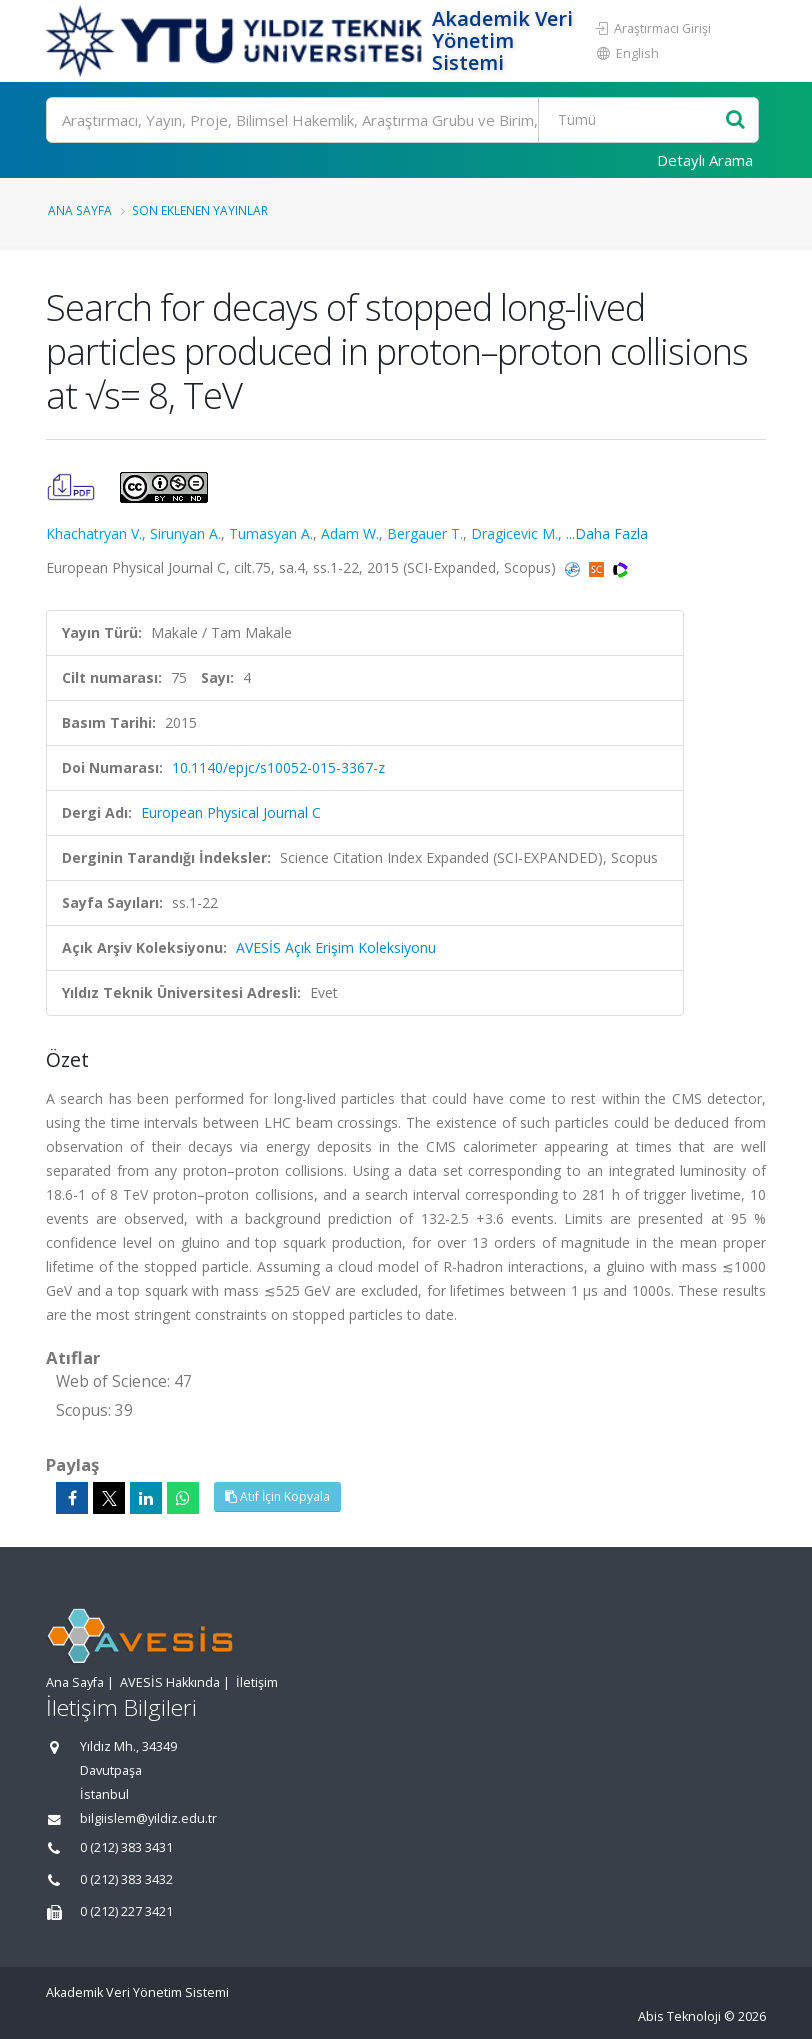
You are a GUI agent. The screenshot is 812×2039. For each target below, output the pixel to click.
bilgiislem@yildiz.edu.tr (148, 1818)
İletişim (257, 1682)
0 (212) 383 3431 (126, 1847)
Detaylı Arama (705, 160)
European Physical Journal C (231, 812)
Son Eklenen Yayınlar (200, 210)
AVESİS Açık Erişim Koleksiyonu (336, 947)
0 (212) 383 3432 (126, 1879)
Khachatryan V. (94, 533)
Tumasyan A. (271, 533)
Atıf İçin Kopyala (277, 1496)
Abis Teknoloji (679, 2016)
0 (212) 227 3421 (126, 1911)
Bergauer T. (425, 533)
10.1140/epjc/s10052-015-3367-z (278, 767)
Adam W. (350, 533)
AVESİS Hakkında (170, 1682)
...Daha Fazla (607, 533)
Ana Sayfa (80, 210)
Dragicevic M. (514, 533)
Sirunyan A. (185, 533)
